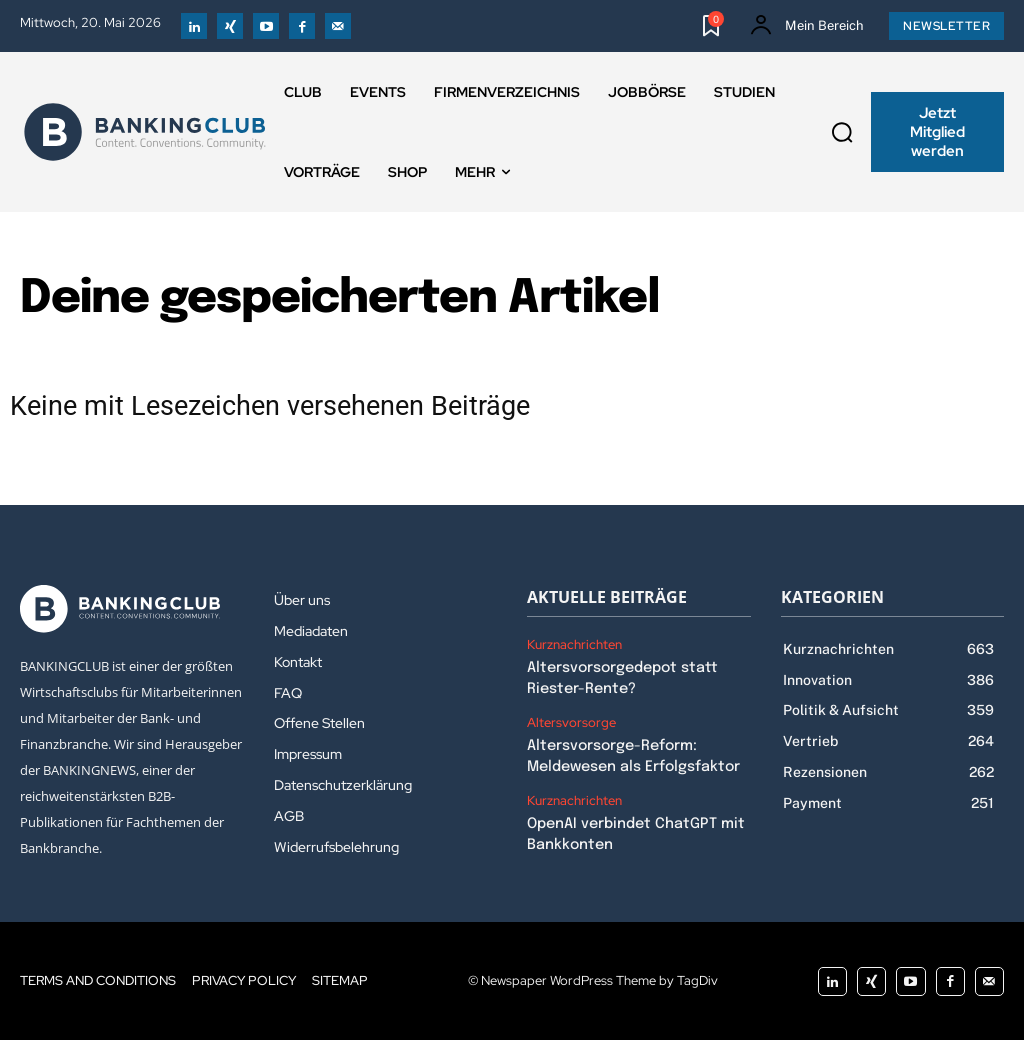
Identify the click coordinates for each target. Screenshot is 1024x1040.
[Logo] (145, 132)
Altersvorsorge (571, 721)
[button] (842, 132)
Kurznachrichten (574, 645)
